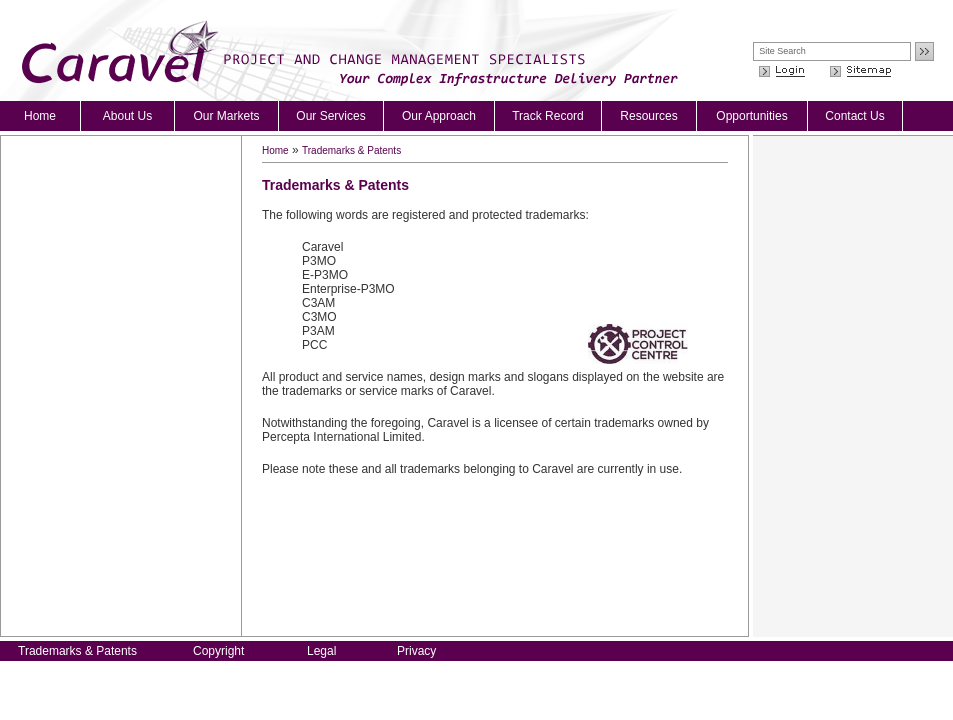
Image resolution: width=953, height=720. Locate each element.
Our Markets (226, 116)
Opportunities (751, 116)
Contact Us (854, 116)
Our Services (330, 116)
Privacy (416, 651)
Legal (321, 651)
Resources (648, 116)
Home (40, 116)
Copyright (218, 651)
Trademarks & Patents (351, 150)
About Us (127, 116)
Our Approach (439, 116)
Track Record (548, 116)
